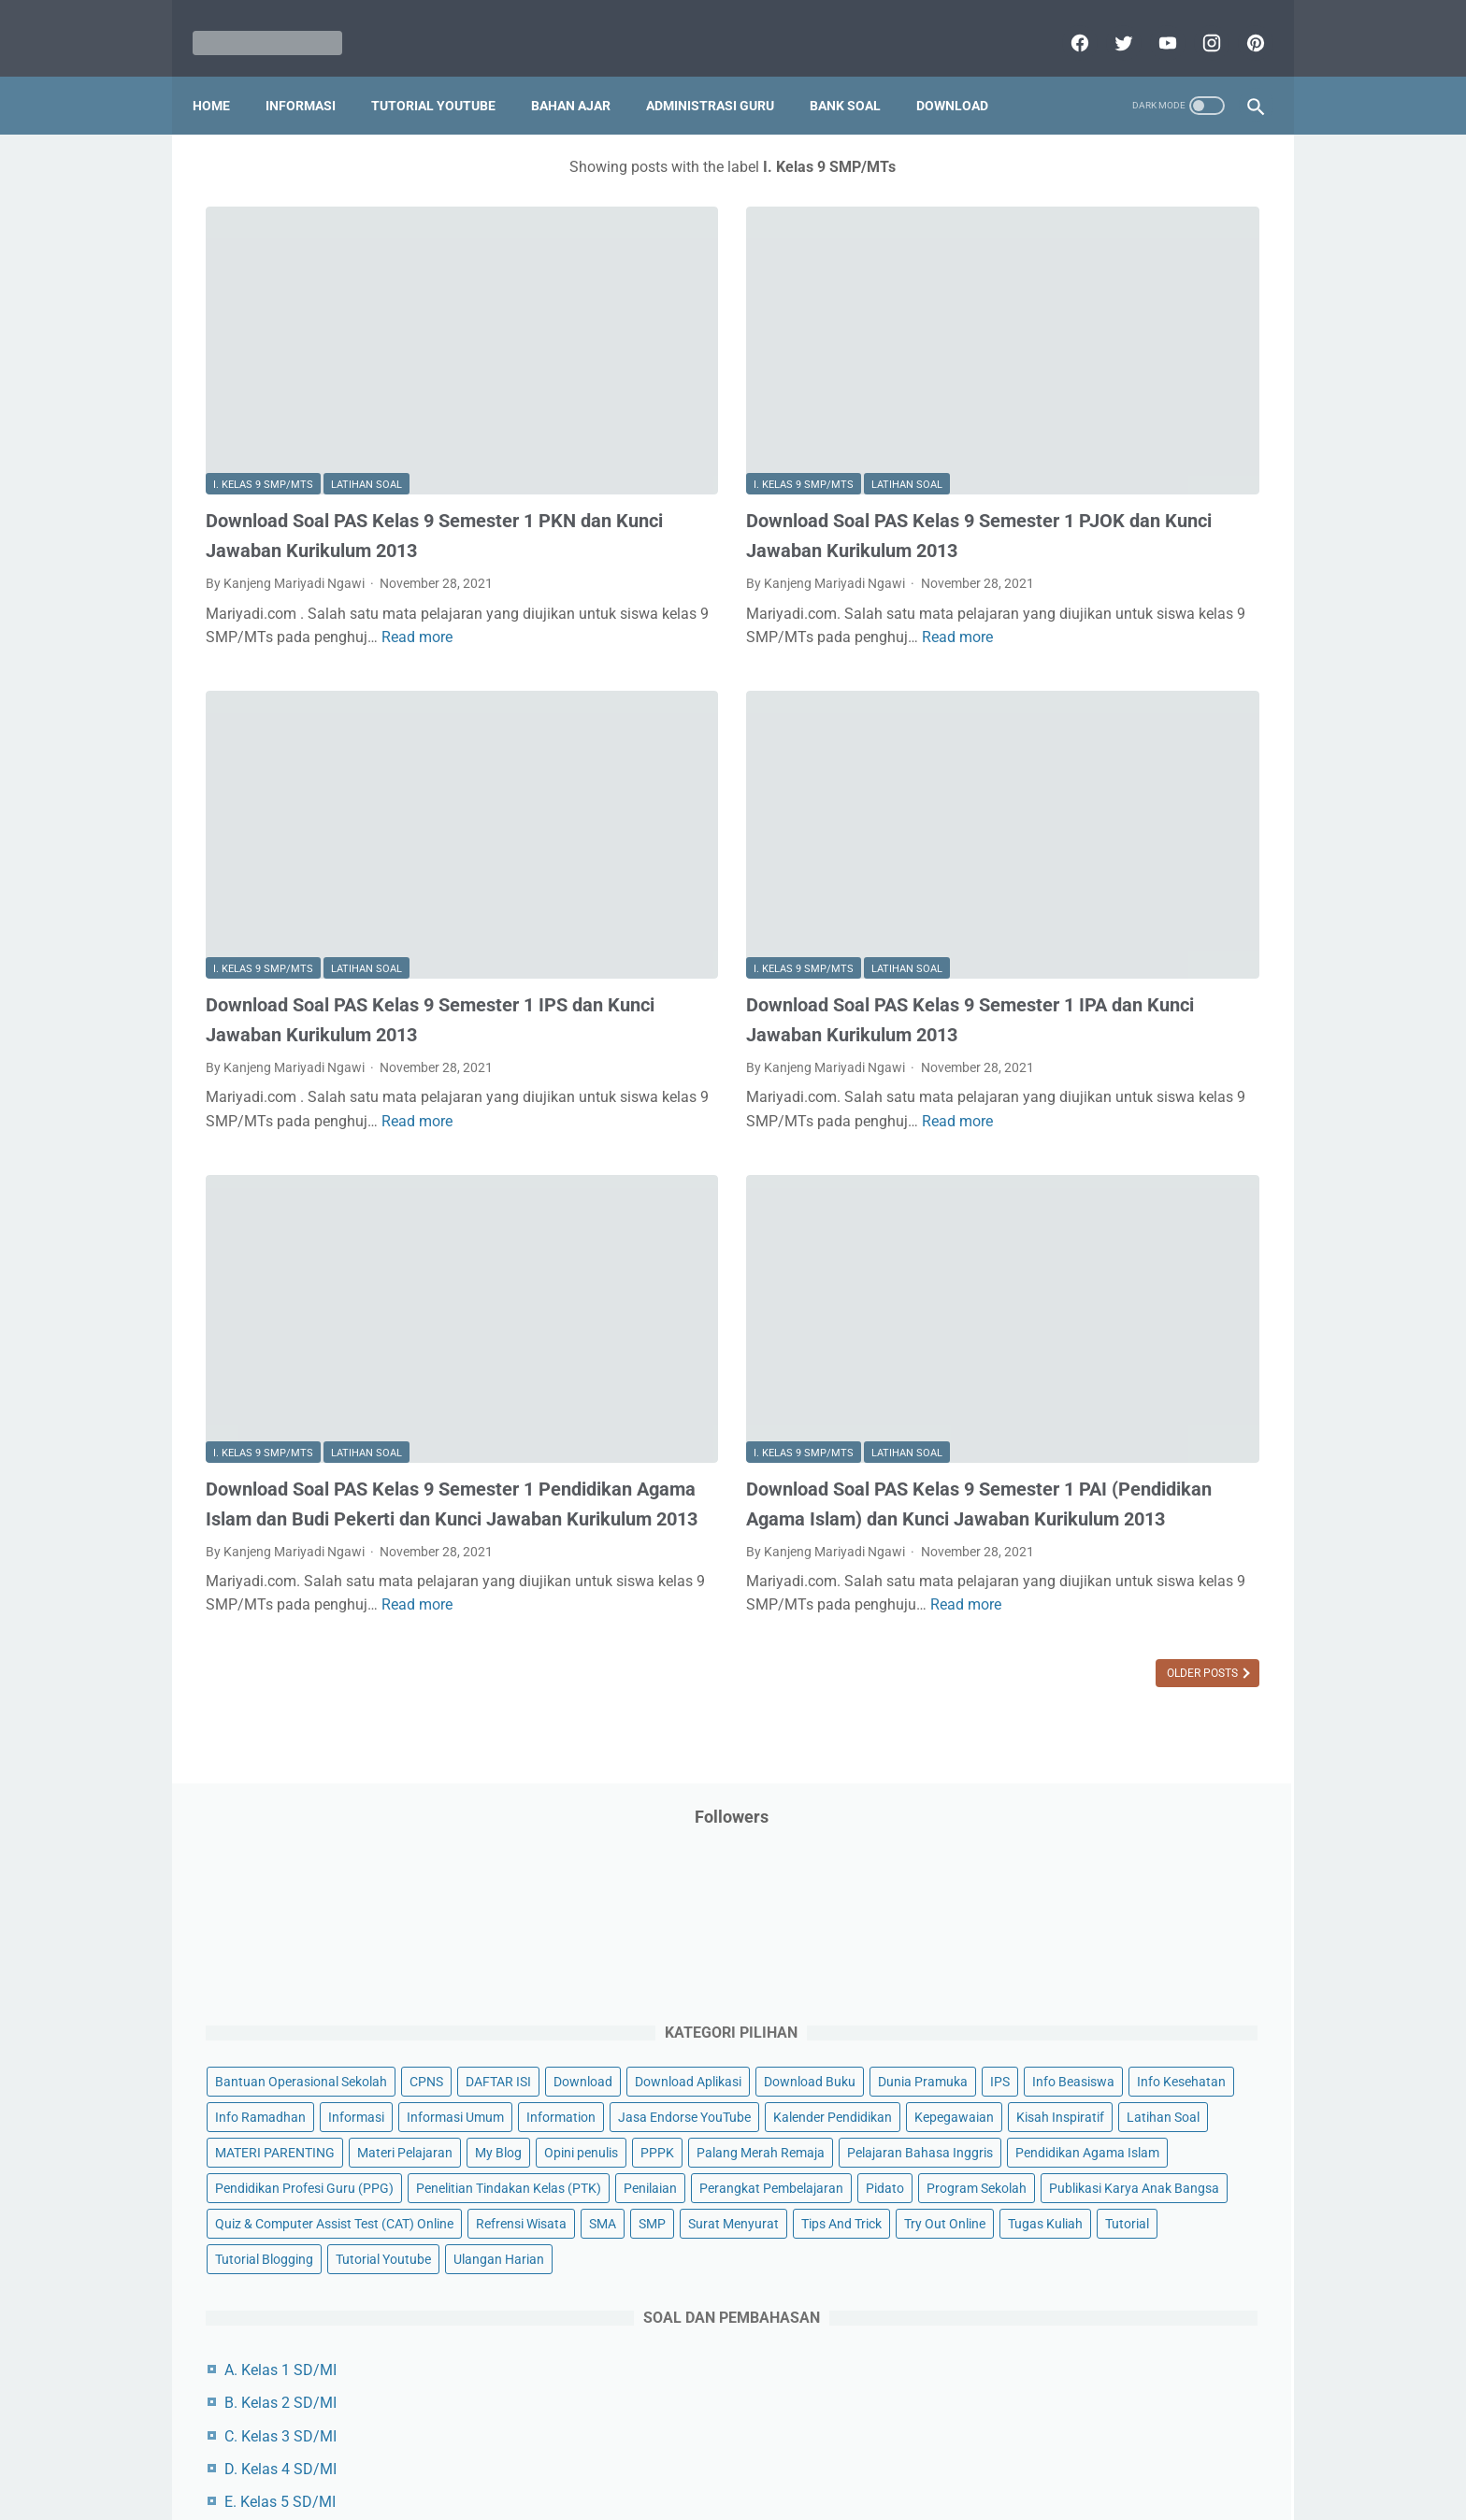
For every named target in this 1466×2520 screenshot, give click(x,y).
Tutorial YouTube (446, 73)
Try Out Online (1030, 1196)
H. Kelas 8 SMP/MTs (1067, 1608)
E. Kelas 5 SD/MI (1054, 1509)
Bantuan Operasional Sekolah (1075, 414)
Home (224, 73)
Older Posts (857, 1520)
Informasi (314, 73)
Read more (308, 573)
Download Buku (1164, 485)
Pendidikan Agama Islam (1061, 875)
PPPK (1171, 769)
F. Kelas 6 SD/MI (1053, 1543)
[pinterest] (1240, 22)
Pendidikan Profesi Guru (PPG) (1078, 911)
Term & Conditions (717, 2451)
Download (965, 73)
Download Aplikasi (1042, 485)
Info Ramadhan (1145, 556)
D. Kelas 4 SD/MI (1055, 1476)
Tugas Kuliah (1130, 1196)
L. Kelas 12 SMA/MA (1067, 1740)
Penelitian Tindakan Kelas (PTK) (1081, 946)
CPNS (1200, 414)
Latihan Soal (366, 369)
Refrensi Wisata (1034, 1124)
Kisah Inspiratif (1033, 698)
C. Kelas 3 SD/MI (1055, 1444)
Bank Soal (858, 73)
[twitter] (1108, 22)
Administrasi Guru (723, 73)
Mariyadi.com (759, 2491)
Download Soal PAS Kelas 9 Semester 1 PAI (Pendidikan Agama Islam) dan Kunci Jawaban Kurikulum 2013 (737, 1283)
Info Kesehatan (1033, 556)
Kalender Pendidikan (1048, 662)
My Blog (1012, 769)
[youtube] (1152, 22)
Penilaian (1223, 946)
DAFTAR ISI (1022, 449)
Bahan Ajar (584, 73)
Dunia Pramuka (1034, 520)
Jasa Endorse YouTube (1147, 627)
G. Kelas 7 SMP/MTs (1067, 1575)
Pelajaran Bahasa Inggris (1062, 840)
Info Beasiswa (1184, 520)
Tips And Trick (1142, 1160)
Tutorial (1212, 1196)
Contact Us (875, 2451)
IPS (1111, 520)
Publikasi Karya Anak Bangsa (1074, 1053)
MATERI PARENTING (1049, 733)
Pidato (1175, 982)
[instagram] (1196, 22)
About (807, 2451)
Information (1023, 627)
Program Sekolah (1039, 1017)
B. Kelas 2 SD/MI (1055, 1411)
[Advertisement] (1120, 2075)
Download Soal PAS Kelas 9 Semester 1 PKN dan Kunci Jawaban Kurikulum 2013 (370, 434)
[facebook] (1064, 22)
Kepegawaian (1170, 662)
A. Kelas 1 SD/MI (1055, 1378)
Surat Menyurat (1034, 1160)
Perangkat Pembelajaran (1061, 982)
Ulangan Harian (1034, 1267)
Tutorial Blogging (1038, 1231)
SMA (1115, 1124)
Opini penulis (1095, 769)
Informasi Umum (1116, 591)
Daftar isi (953, 2451)
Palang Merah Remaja (1053, 804)
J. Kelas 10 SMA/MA (1067, 1673)
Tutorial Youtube (1157, 1231)
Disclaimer (517, 2451)
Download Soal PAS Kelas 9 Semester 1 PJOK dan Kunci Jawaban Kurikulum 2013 (737, 434)
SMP (1165, 1124)
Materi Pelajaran (1179, 733)
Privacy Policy (606, 2451)
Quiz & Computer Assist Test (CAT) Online (1108, 1088)
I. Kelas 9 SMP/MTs (263, 369)
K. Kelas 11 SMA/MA (1068, 1707)
